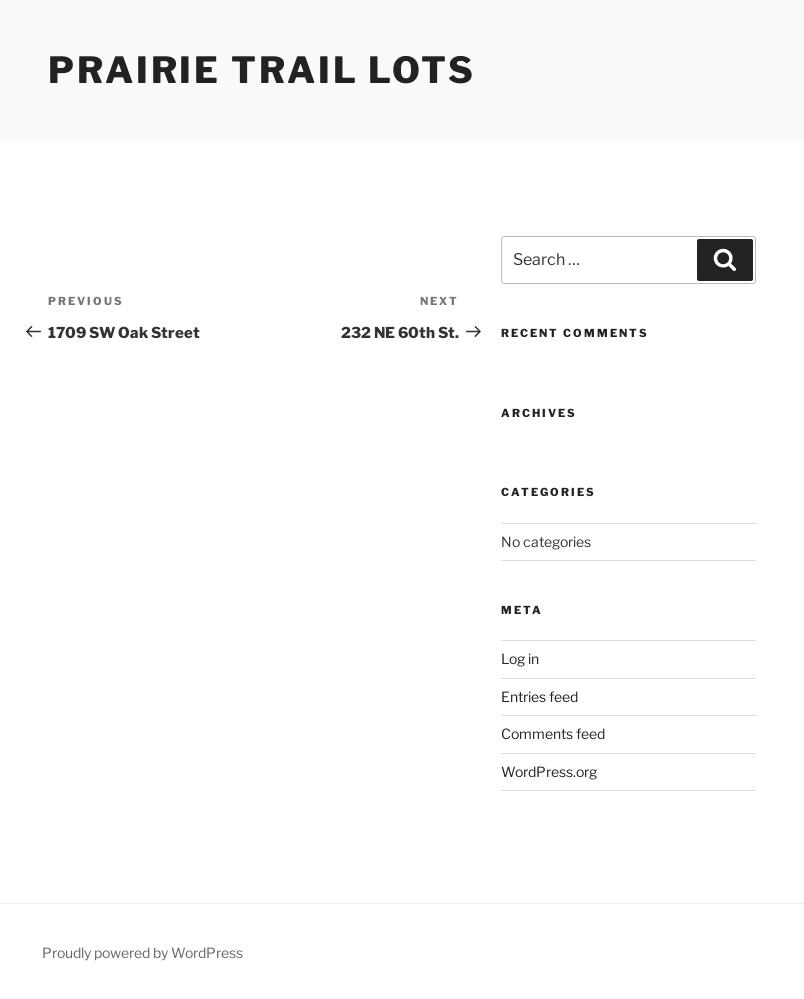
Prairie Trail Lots (262, 70)
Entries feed (539, 696)
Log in (520, 658)
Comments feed (553, 733)
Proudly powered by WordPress (142, 952)
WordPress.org (549, 771)
